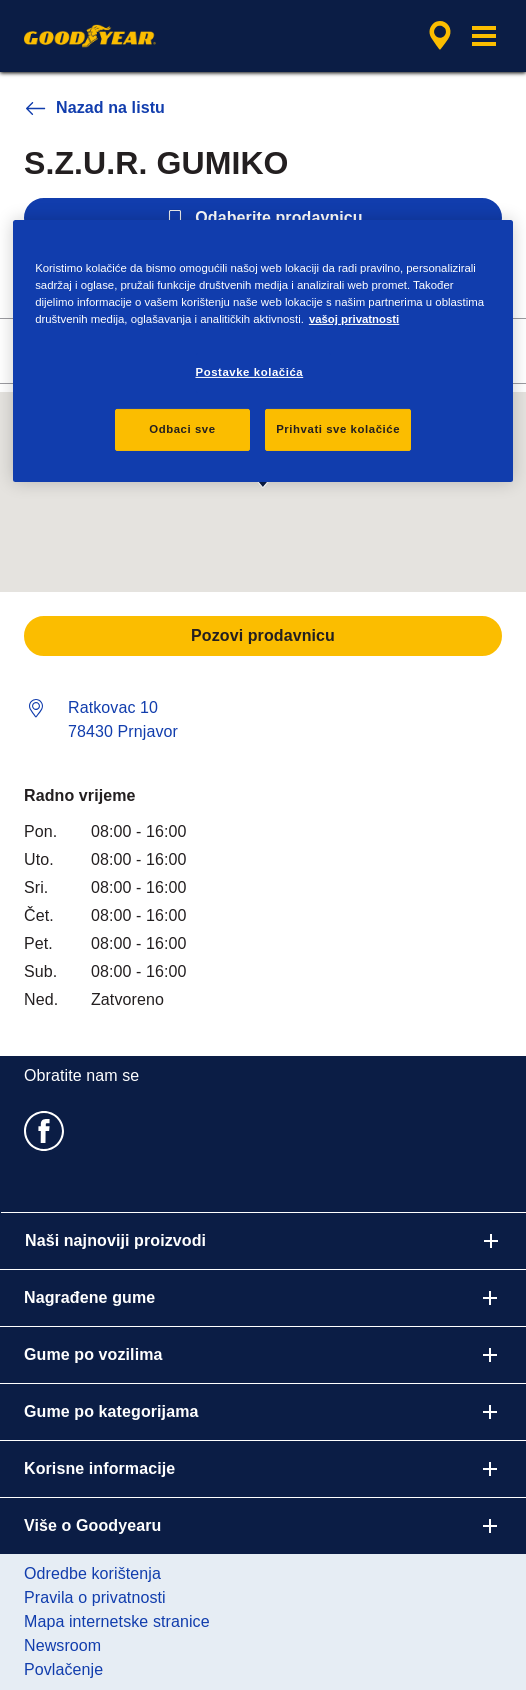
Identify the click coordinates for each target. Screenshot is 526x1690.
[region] (263, 350)
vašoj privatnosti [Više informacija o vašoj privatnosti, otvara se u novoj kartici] (354, 319)
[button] (484, 36)
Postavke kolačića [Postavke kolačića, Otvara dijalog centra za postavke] (250, 372)
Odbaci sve (182, 429)
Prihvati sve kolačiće (338, 429)
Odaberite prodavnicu (262, 218)
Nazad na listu (94, 108)
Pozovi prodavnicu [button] (263, 635)
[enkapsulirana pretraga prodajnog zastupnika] (440, 36)
